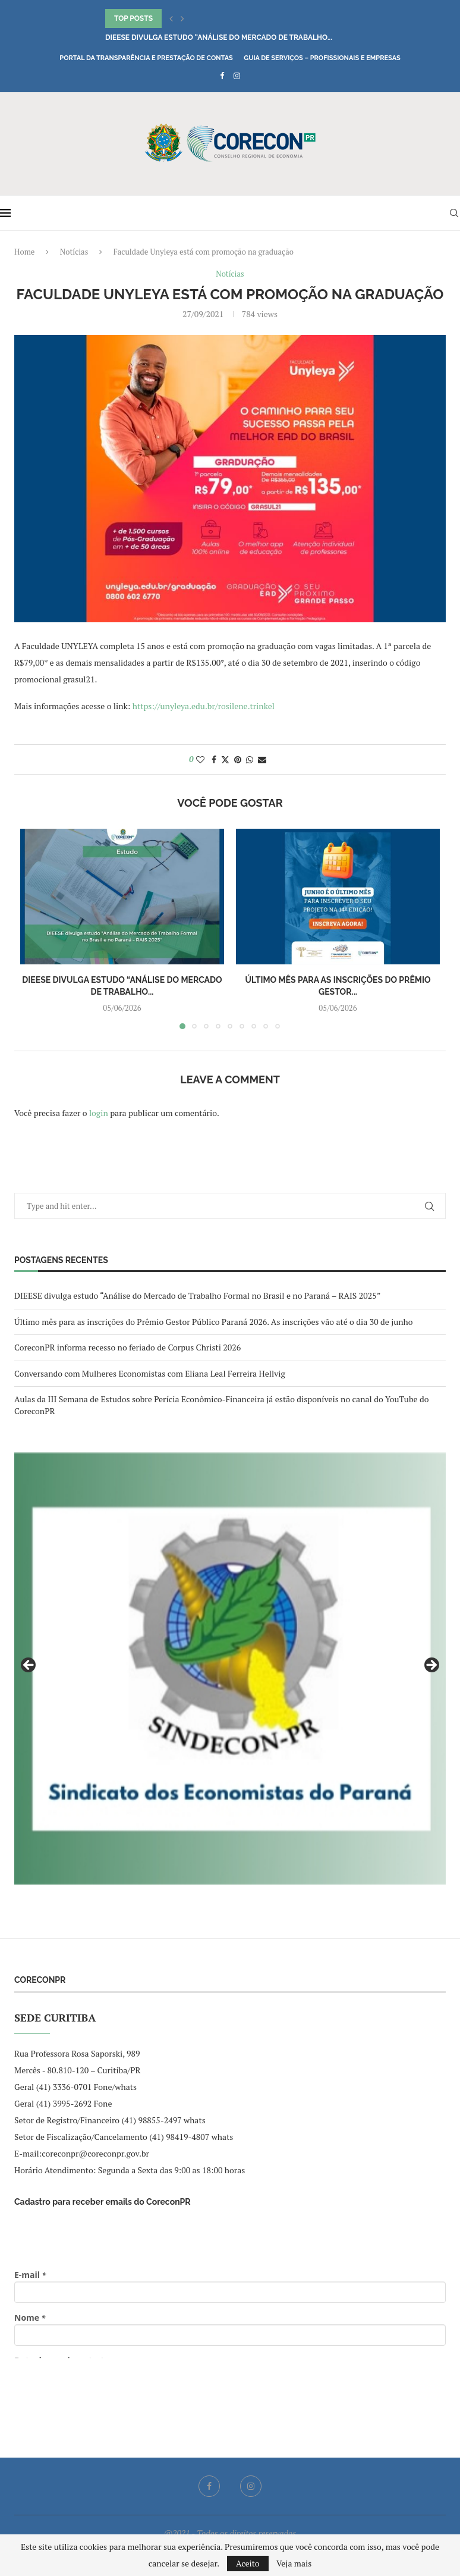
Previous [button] (29, 1666)
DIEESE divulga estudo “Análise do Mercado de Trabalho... (218, 37)
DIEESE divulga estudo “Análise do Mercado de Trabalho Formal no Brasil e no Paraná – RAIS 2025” (197, 1295)
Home (24, 251)
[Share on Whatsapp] (249, 759)
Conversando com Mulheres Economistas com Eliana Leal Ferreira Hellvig (149, 1373)
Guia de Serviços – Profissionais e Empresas (322, 58)
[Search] (454, 213)
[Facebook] (222, 75)
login (98, 1112)
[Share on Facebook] (214, 759)
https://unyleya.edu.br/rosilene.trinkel (204, 706)
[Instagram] (237, 75)
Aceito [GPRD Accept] (248, 2563)
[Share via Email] (262, 759)
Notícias (74, 251)
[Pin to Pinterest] (237, 759)
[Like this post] (200, 759)
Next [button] (431, 1666)
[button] (171, 18)
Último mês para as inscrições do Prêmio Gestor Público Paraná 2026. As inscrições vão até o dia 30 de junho (213, 1321)
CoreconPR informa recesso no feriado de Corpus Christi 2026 (127, 1347)
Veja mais (293, 2563)
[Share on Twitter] (225, 759)
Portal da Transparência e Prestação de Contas (145, 58)
